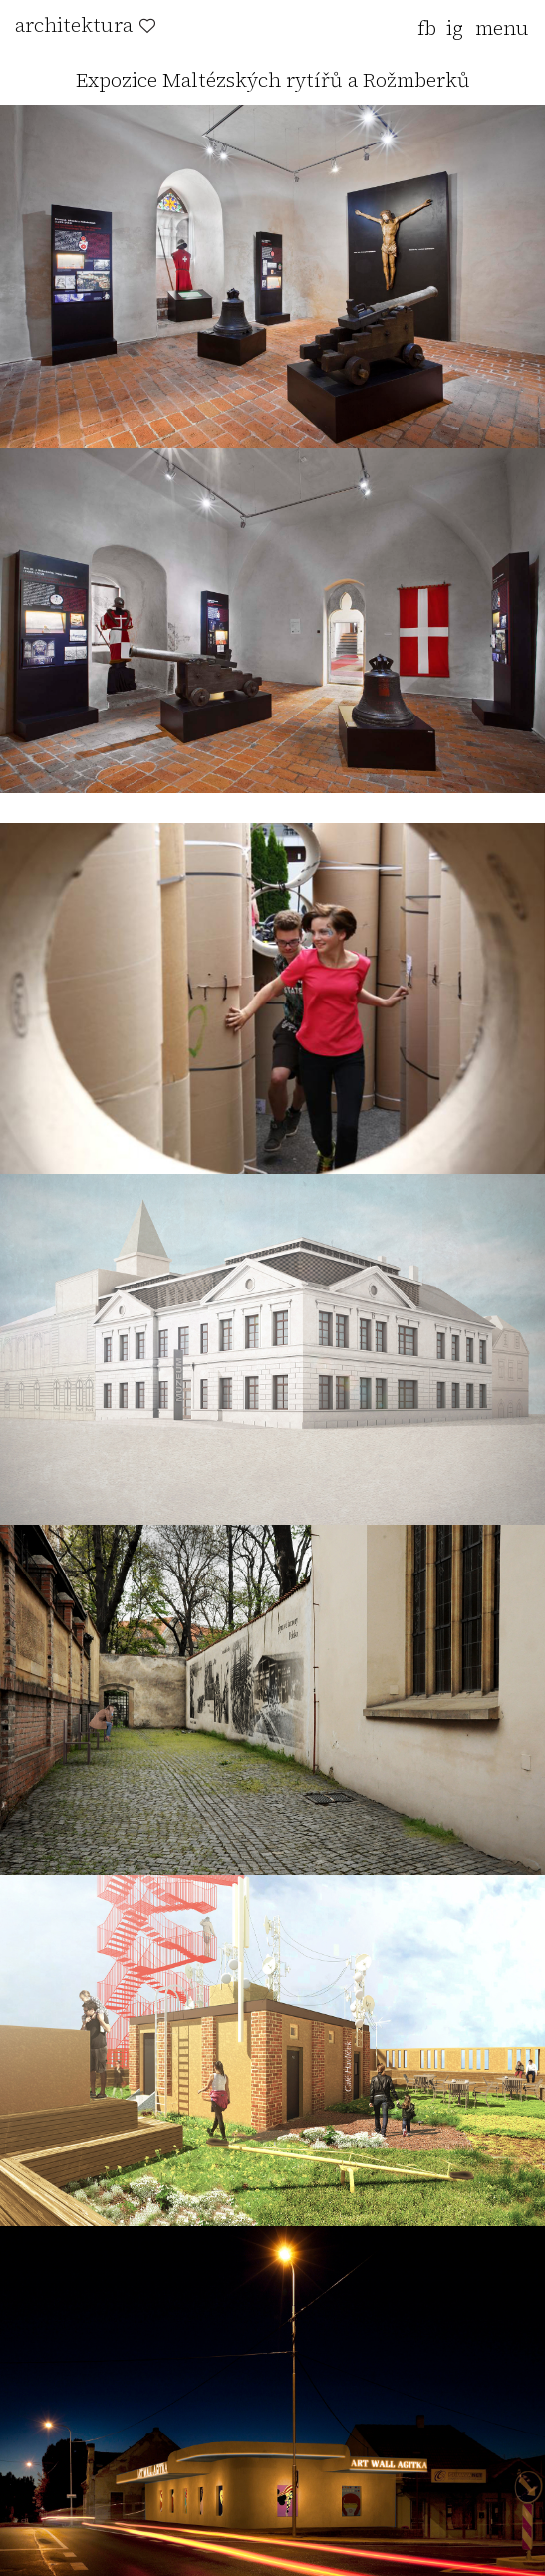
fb (426, 28)
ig (454, 28)
